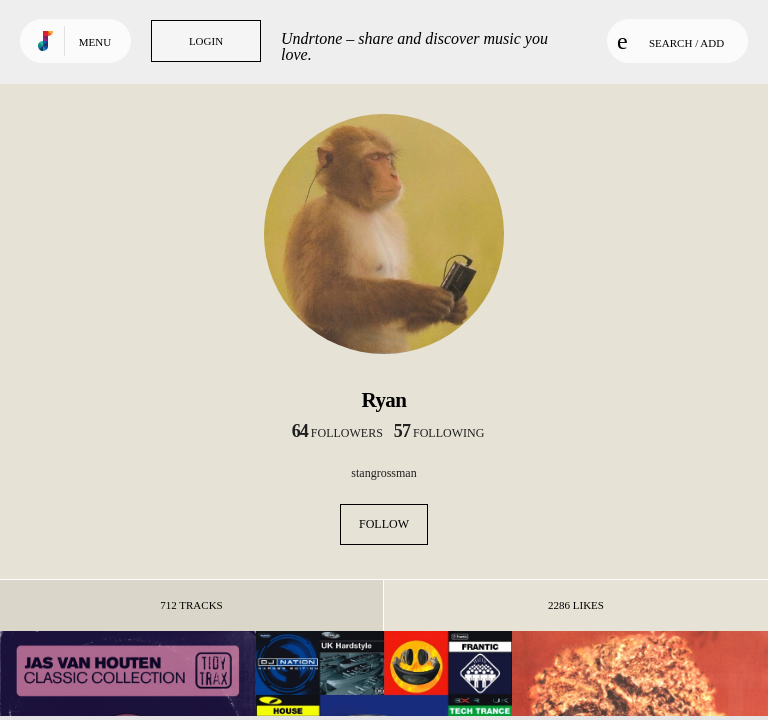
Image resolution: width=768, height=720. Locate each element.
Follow (384, 524)
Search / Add (670, 41)
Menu (95, 42)
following (439, 433)
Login (206, 41)
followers (337, 433)
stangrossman (383, 473)
